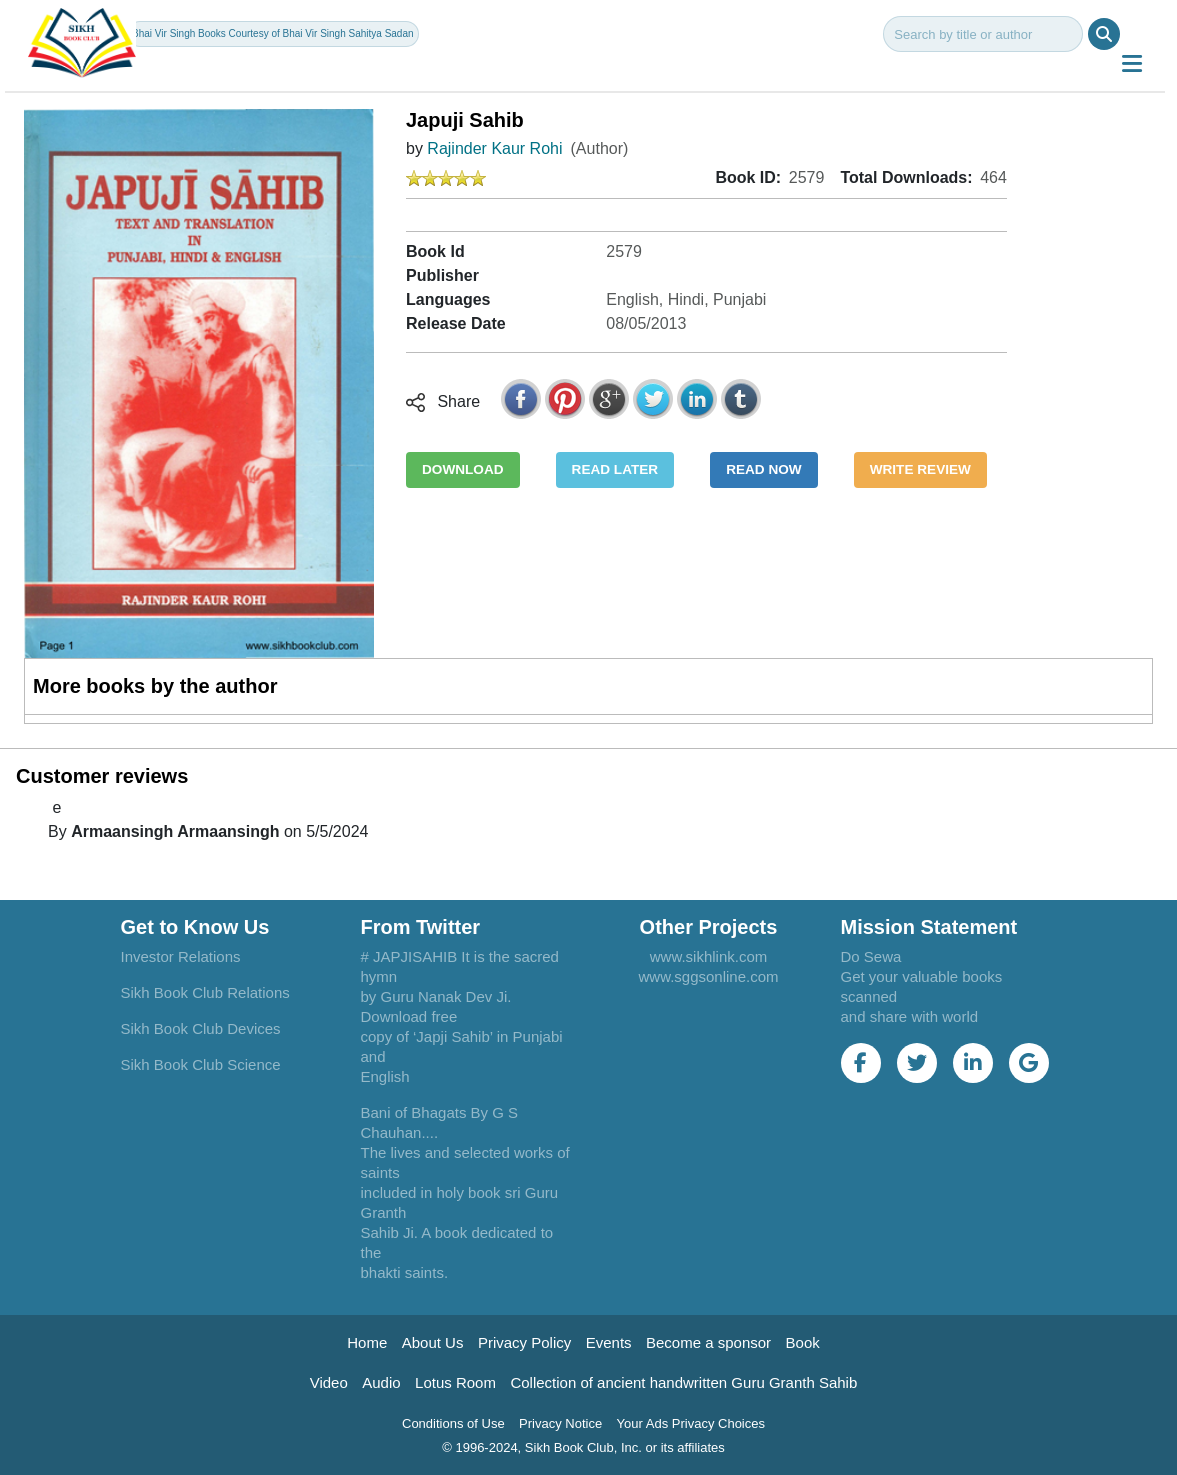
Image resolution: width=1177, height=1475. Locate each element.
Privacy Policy (524, 1342)
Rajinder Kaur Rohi (494, 148)
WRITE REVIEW (920, 469)
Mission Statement (929, 927)
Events (609, 1342)
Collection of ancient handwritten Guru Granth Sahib (683, 1382)
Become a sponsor (708, 1342)
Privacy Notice (560, 1423)
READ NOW (764, 469)
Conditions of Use (453, 1423)
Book (803, 1342)
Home (367, 1342)
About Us (433, 1342)
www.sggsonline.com (708, 976)
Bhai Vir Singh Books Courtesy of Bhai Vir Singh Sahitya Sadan (272, 33)
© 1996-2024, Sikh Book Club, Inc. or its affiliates (583, 1447)
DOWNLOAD (463, 469)
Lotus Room (455, 1382)
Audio (381, 1382)
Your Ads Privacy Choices (691, 1423)
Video (329, 1382)
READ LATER (615, 469)
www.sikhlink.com (709, 956)
